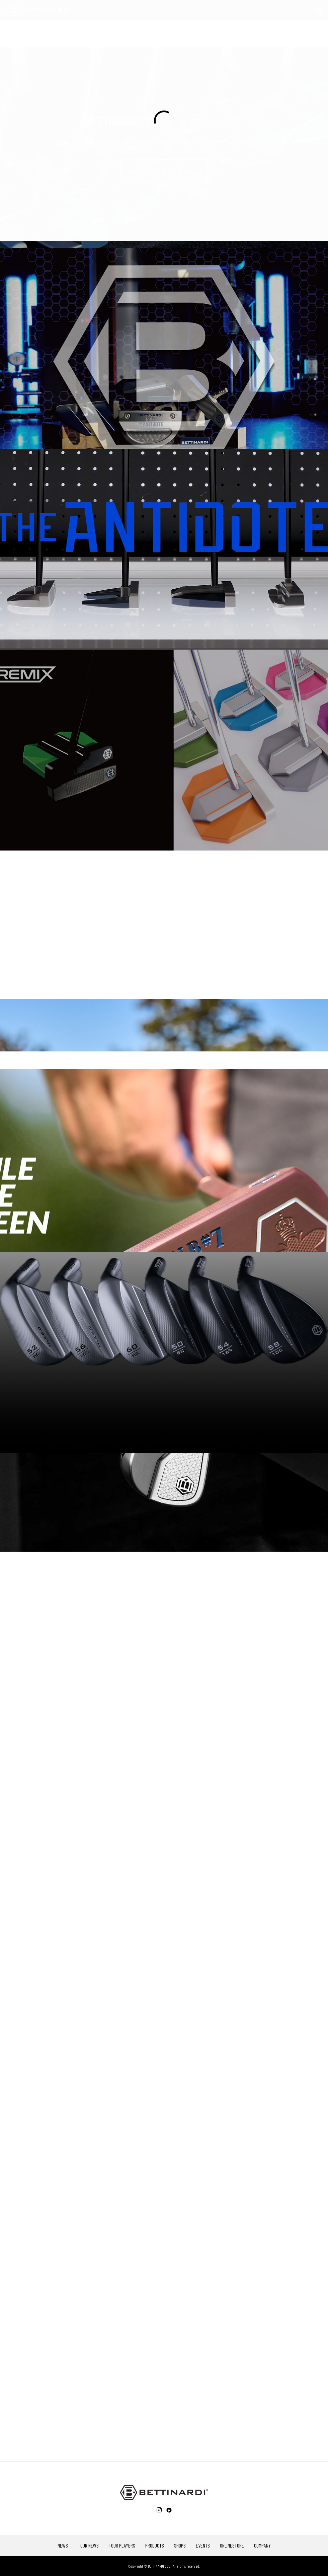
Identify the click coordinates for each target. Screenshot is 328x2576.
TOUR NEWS (88, 2545)
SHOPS (180, 2545)
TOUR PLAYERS (122, 2545)
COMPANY (262, 2545)
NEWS (63, 2545)
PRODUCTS (154, 2545)
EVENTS (203, 2545)
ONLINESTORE (232, 2545)
